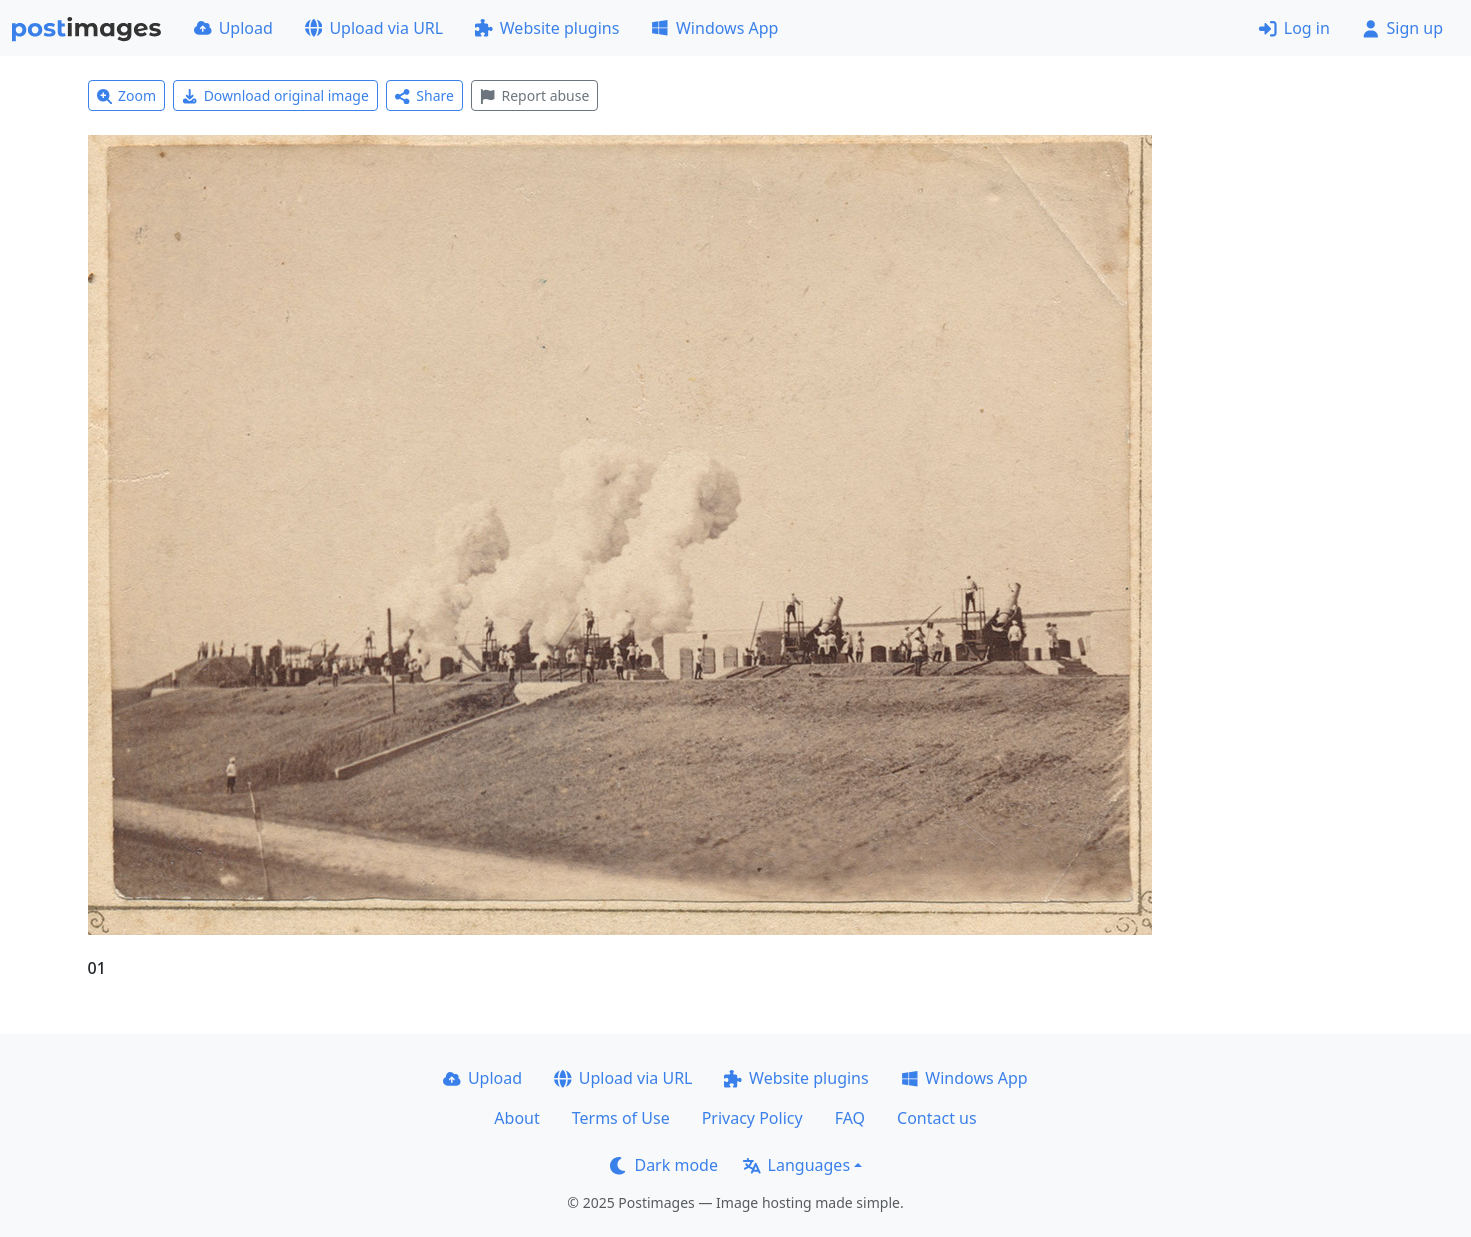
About (516, 1118)
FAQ (850, 1118)
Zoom (127, 95)
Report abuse (534, 95)
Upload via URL (374, 28)
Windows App (714, 28)
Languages (796, 1165)
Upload (233, 28)
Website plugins (547, 28)
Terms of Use (621, 1118)
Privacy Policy (752, 1118)
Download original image (275, 95)
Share (424, 95)
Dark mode (664, 1165)
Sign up (1402, 28)
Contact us (937, 1118)
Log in (1294, 28)
